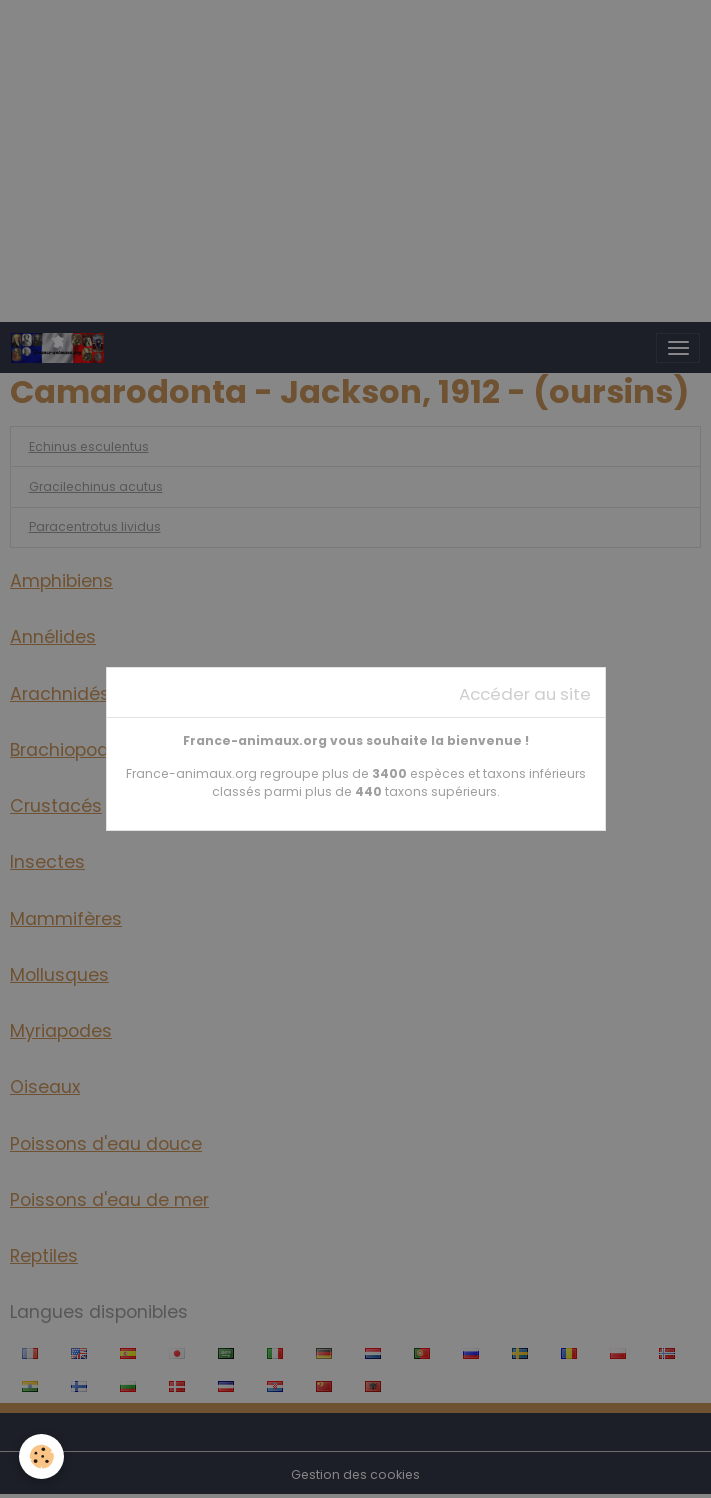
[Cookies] (42, 1456)
